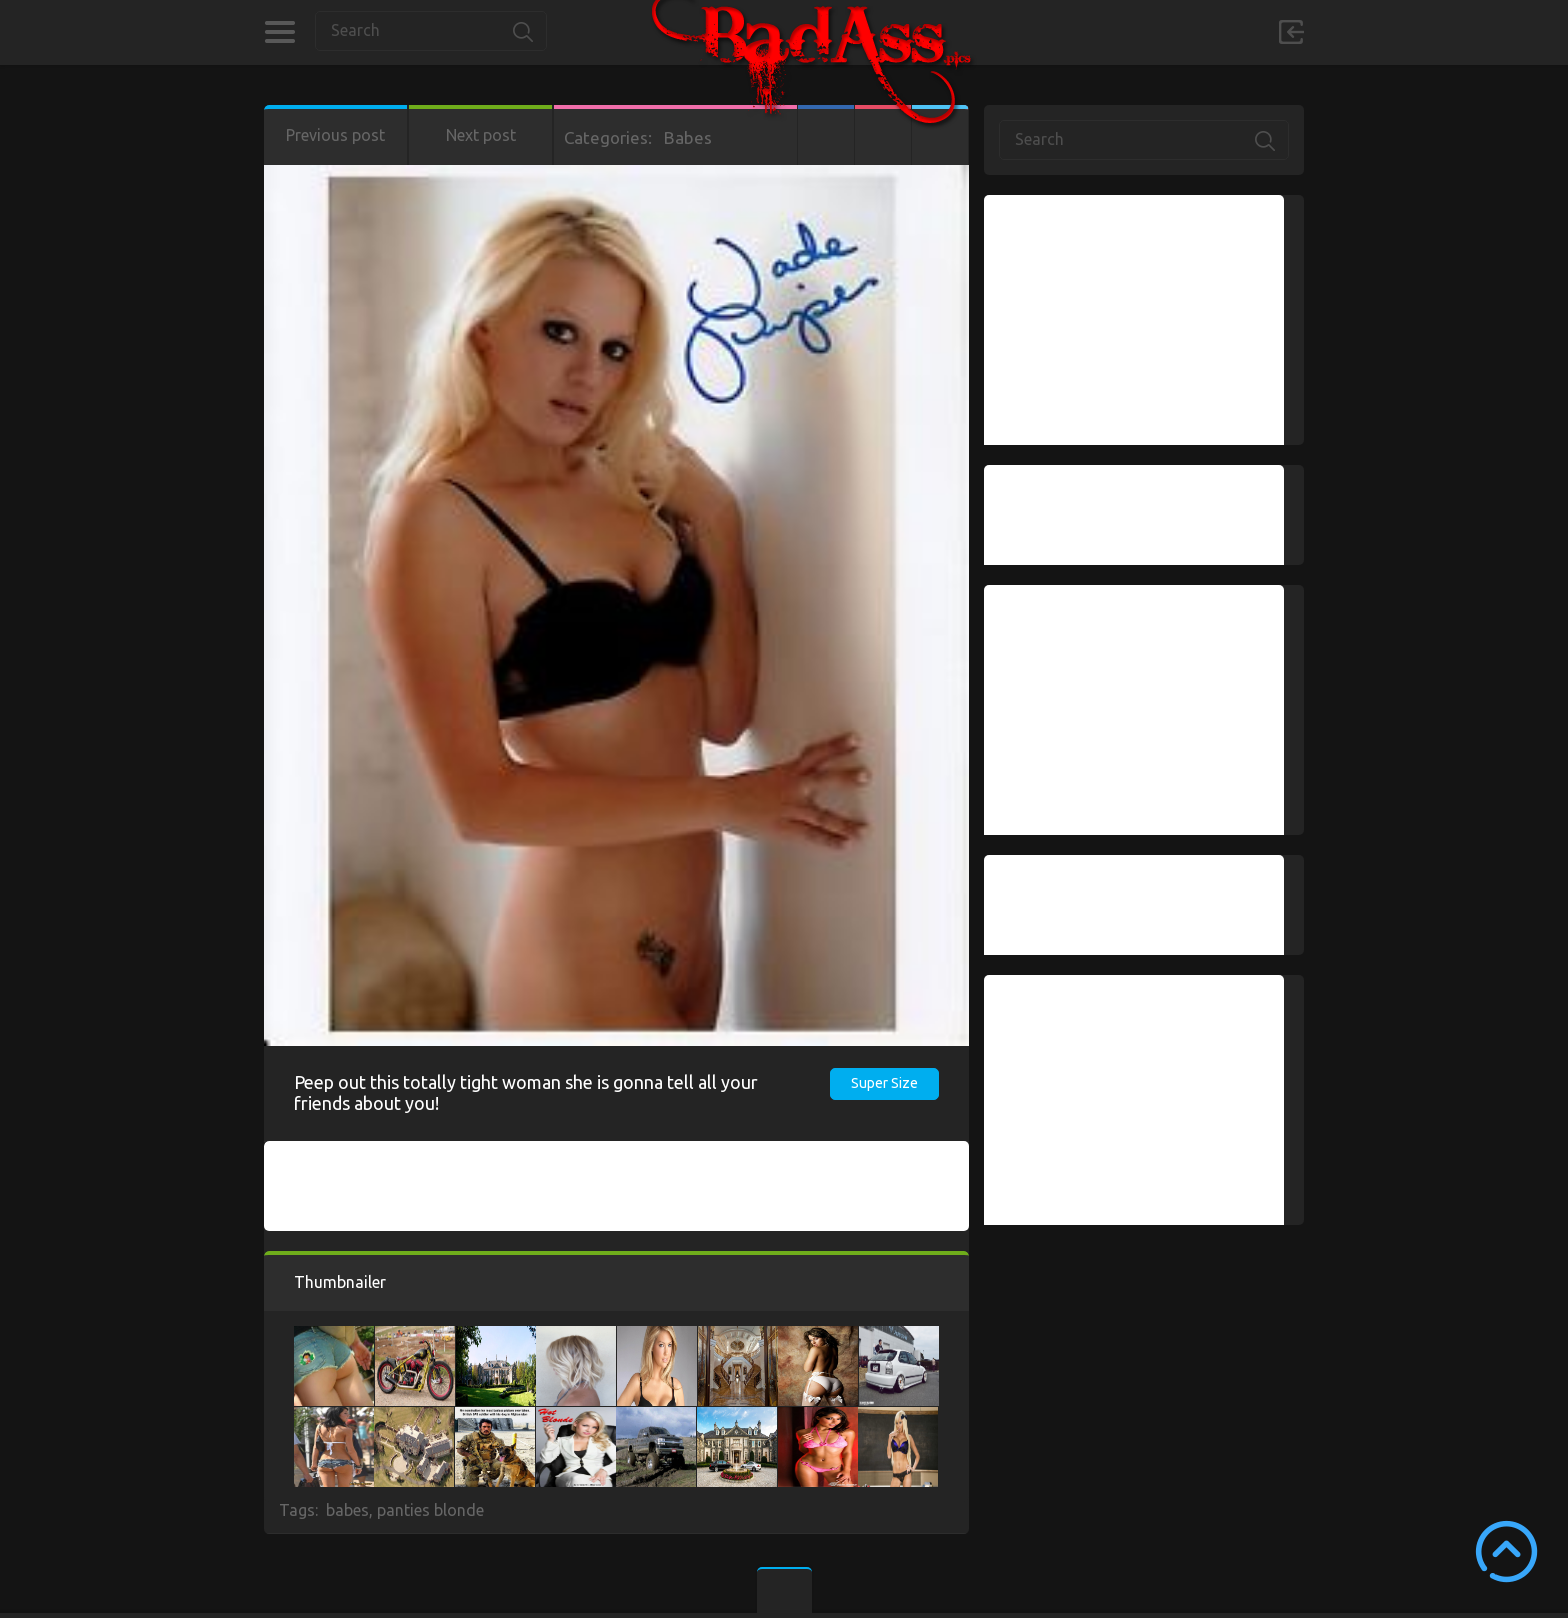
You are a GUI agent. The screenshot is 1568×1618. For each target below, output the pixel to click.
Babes (688, 137)
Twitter (940, 135)
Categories (279, 32)
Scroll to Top (1506, 1551)
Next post (481, 135)
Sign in (1291, 32)
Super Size (884, 1083)
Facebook (826, 135)
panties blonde (430, 1510)
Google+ (883, 135)
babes (347, 1510)
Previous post (335, 135)
